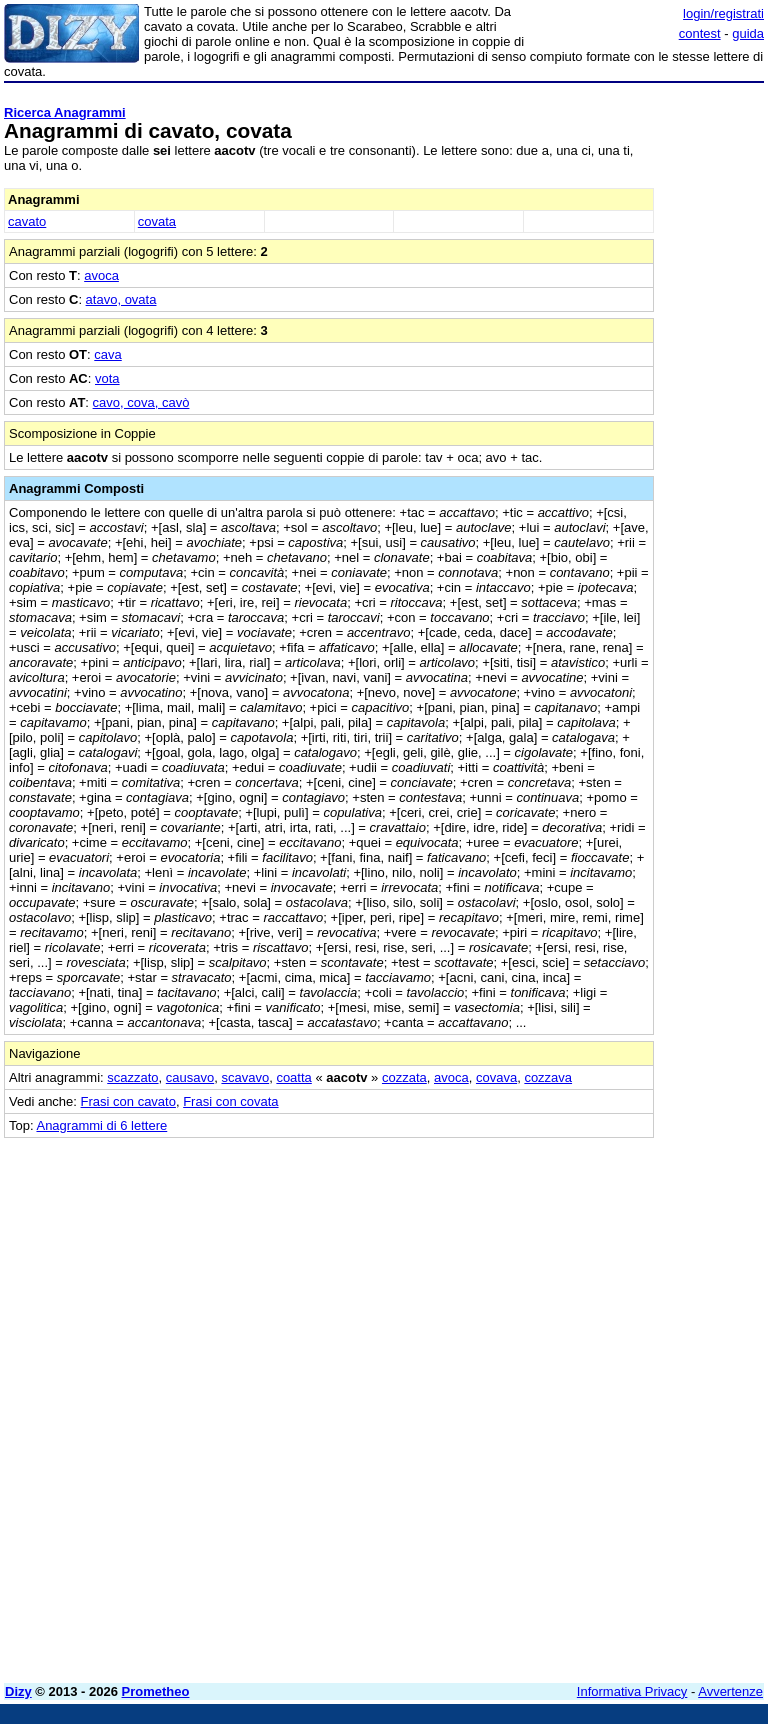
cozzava (548, 1077)
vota (107, 378)
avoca (101, 275)
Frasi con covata (230, 1101)
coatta (293, 1077)
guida (748, 33)
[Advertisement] (614, 1263)
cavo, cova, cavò (141, 402)
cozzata (404, 1077)
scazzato (132, 1077)
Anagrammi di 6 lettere (101, 1125)
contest (700, 33)
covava (496, 1077)
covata (157, 221)
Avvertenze (730, 1691)
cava (107, 354)
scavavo (245, 1077)
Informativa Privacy (632, 1691)
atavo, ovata (121, 299)
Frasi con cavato (128, 1101)
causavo (190, 1077)
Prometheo (156, 1691)
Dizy (18, 1691)
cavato (27, 221)
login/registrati (723, 13)
